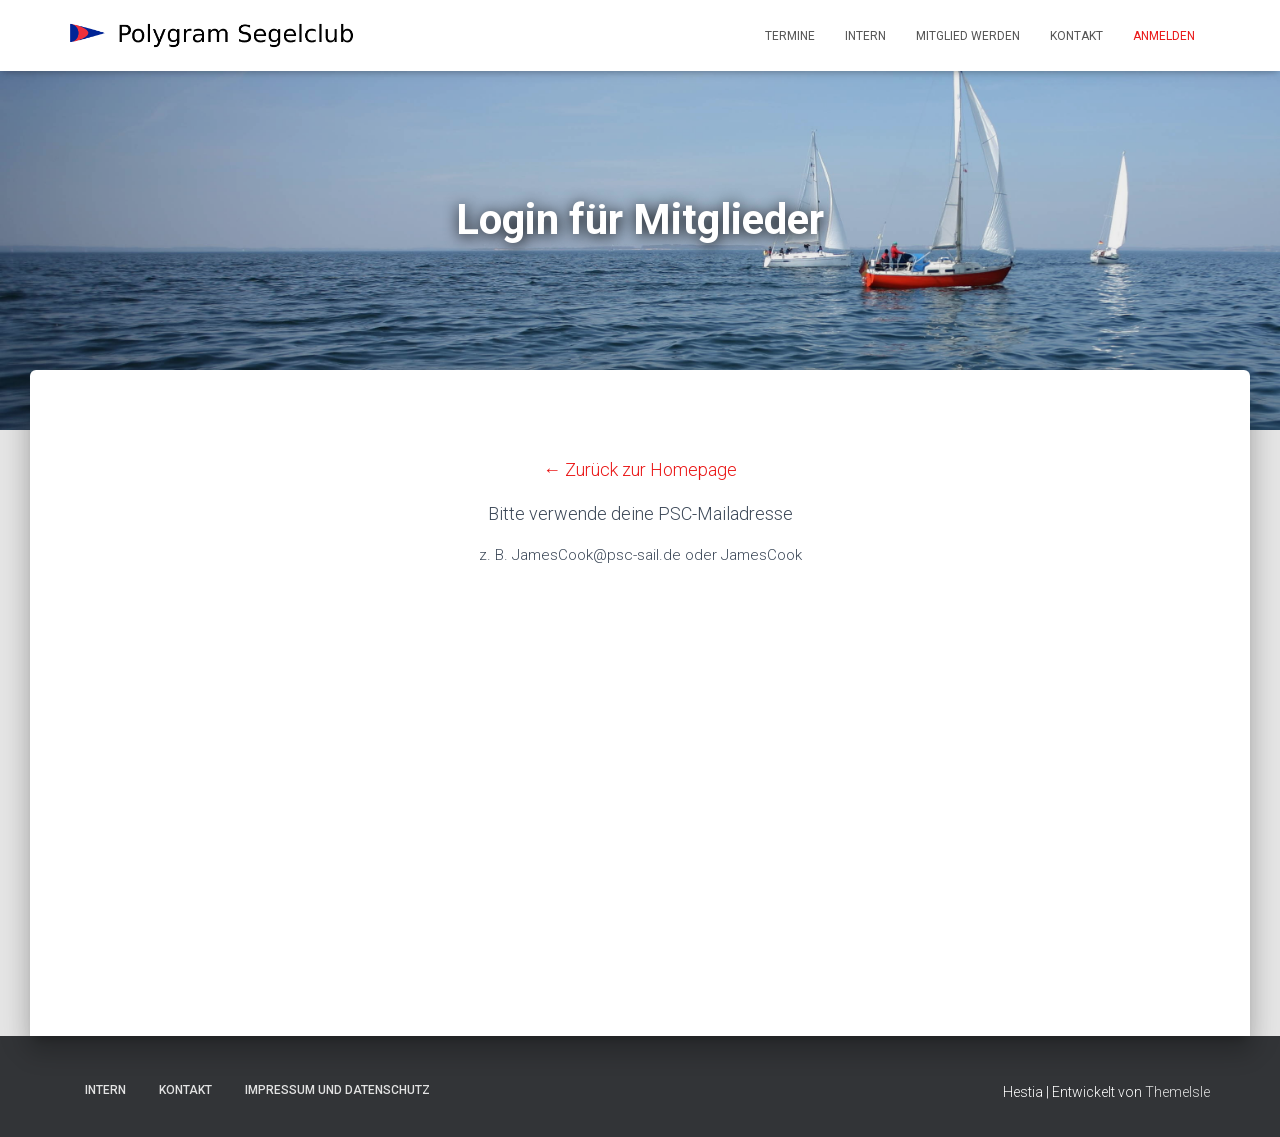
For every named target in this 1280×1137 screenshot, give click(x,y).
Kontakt (1076, 36)
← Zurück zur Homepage (640, 469)
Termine (790, 36)
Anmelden (1164, 36)
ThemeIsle (1177, 1092)
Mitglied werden (968, 36)
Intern (865, 36)
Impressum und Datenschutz (337, 1090)
